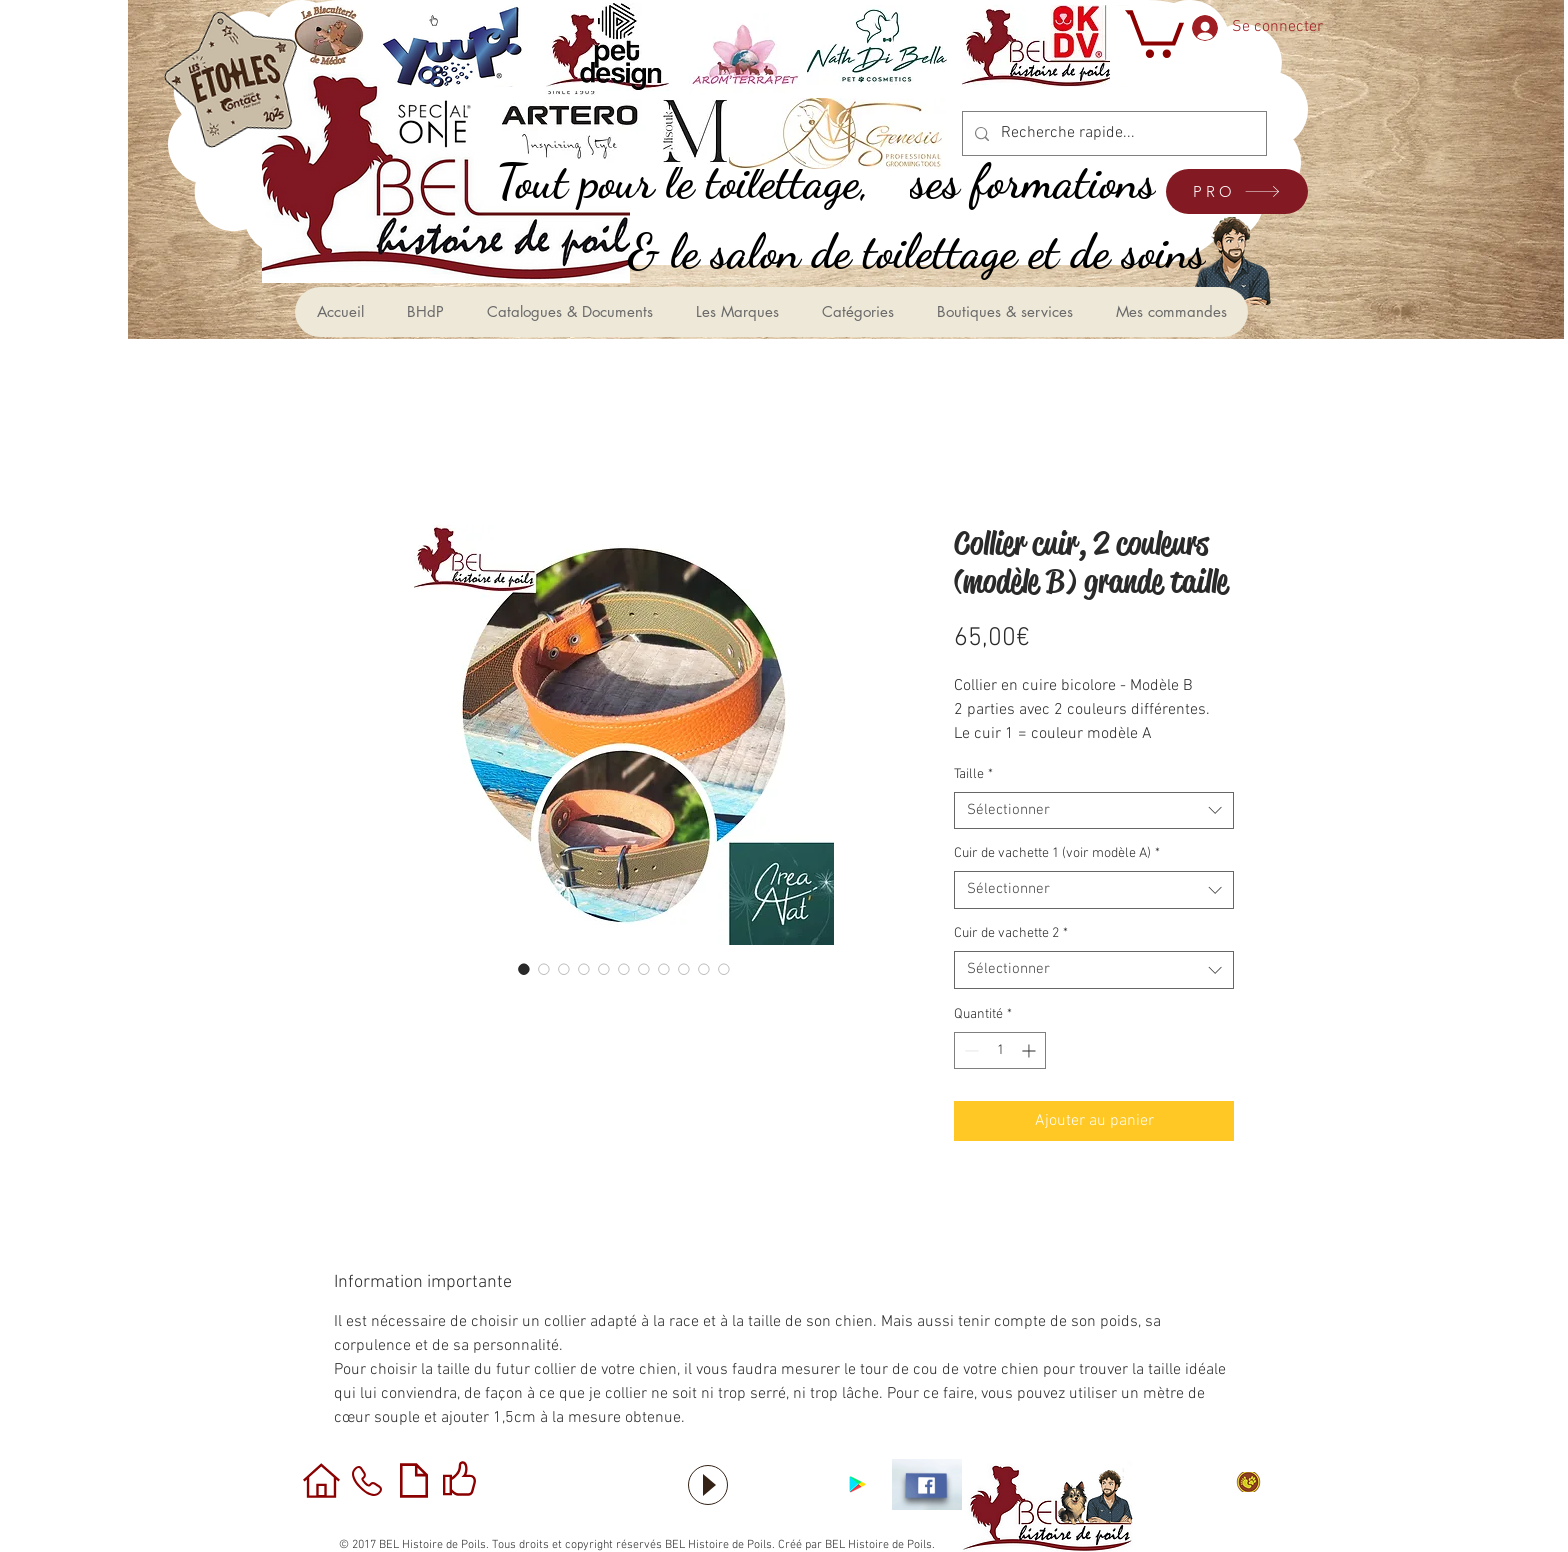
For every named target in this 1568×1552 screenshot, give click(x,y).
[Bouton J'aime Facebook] (784, 1485)
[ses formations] (1055, 181)
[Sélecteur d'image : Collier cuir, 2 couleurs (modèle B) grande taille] (524, 969)
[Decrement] (969, 1050)
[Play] (708, 1485)
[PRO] (1237, 191)
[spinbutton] (1000, 1050)
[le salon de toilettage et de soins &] (938, 251)
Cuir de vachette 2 (1011, 933)
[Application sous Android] (857, 1484)
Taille (973, 774)
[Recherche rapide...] (1112, 133)
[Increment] (1030, 1050)
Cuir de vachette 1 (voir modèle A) (1057, 853)
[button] (1152, 31)
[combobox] (1094, 811)
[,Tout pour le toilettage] (705, 181)
